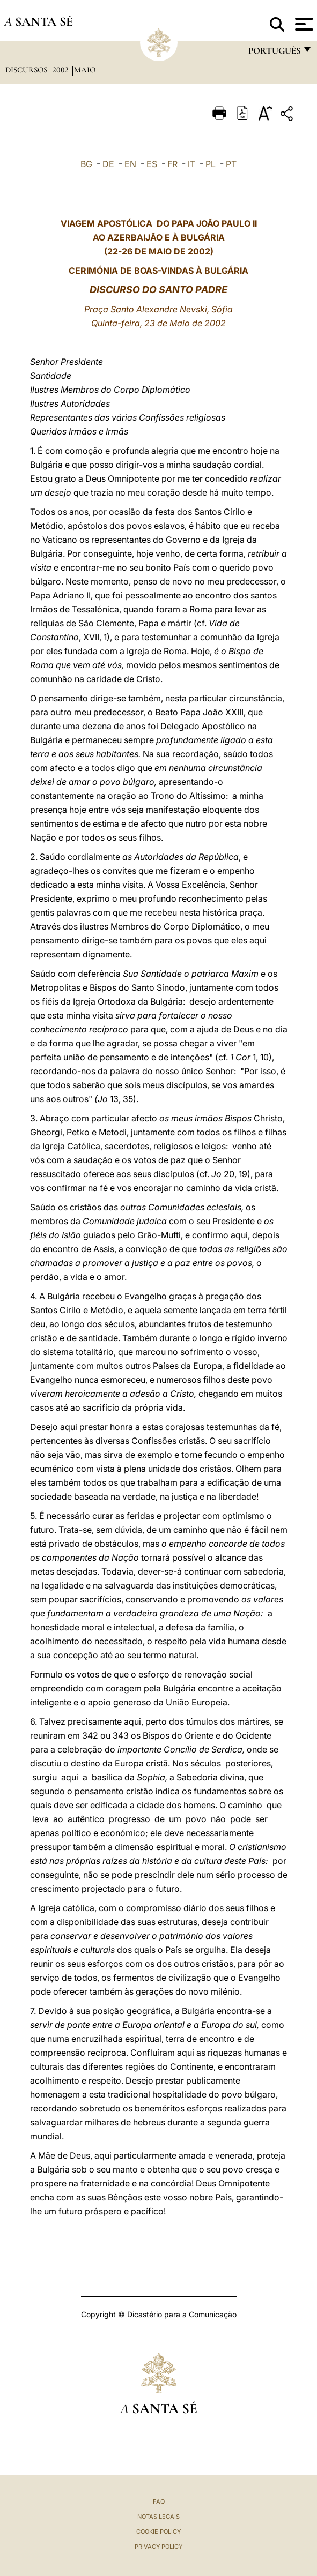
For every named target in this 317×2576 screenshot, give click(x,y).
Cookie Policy (158, 2531)
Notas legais (158, 2516)
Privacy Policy (158, 2546)
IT (191, 164)
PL (210, 164)
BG (86, 164)
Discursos (27, 69)
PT (231, 164)
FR (172, 164)
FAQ (159, 2501)
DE (108, 164)
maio (84, 69)
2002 (62, 69)
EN (130, 164)
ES (151, 164)
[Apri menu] (302, 24)
